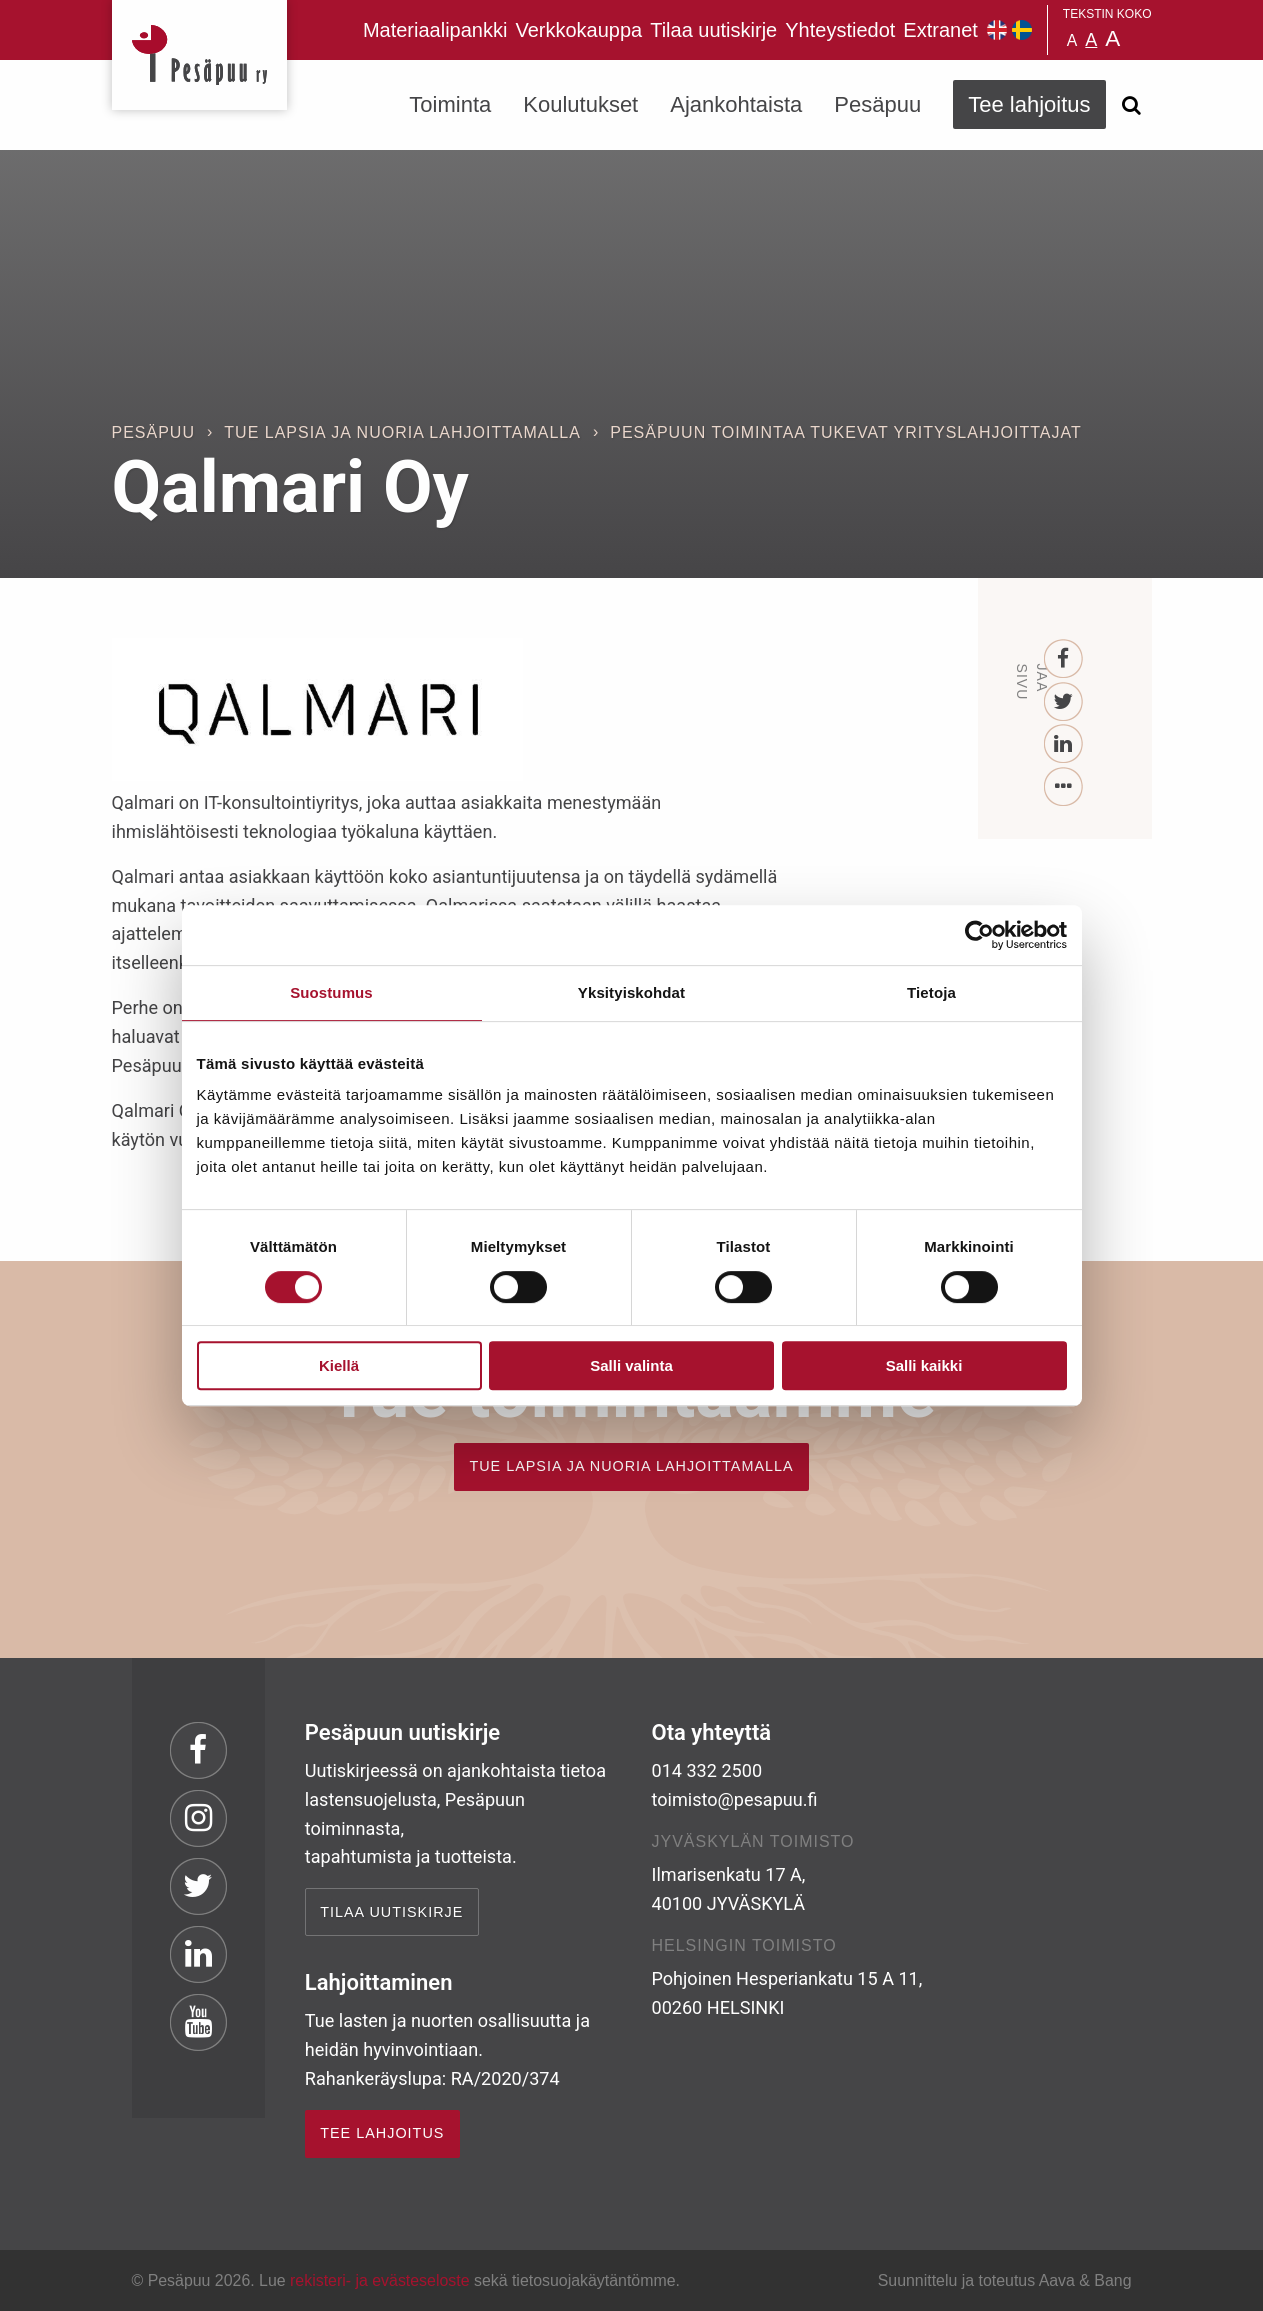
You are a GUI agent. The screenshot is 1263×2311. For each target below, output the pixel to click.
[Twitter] (1063, 702)
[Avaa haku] (1132, 105)
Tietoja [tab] (931, 992)
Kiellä (339, 1365)
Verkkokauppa (578, 30)
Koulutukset (580, 104)
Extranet (940, 30)
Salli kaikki (924, 1365)
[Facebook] (1063, 659)
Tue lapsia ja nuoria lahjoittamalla (402, 432)
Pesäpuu (199, 55)
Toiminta (450, 104)
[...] (1063, 787)
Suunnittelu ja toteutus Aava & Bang (1005, 2280)
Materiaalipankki (435, 30)
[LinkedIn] (1063, 744)
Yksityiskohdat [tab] (631, 992)
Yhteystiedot (840, 30)
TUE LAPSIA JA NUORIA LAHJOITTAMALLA (631, 1466)
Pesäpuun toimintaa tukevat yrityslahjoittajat (845, 432)
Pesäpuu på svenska (1022, 30)
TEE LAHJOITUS (382, 2133)
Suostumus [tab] (331, 992)
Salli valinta (631, 1365)
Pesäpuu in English (997, 30)
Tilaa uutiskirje (713, 30)
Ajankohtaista (736, 104)
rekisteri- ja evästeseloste (379, 2280)
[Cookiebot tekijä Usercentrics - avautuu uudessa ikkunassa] (979, 935)
